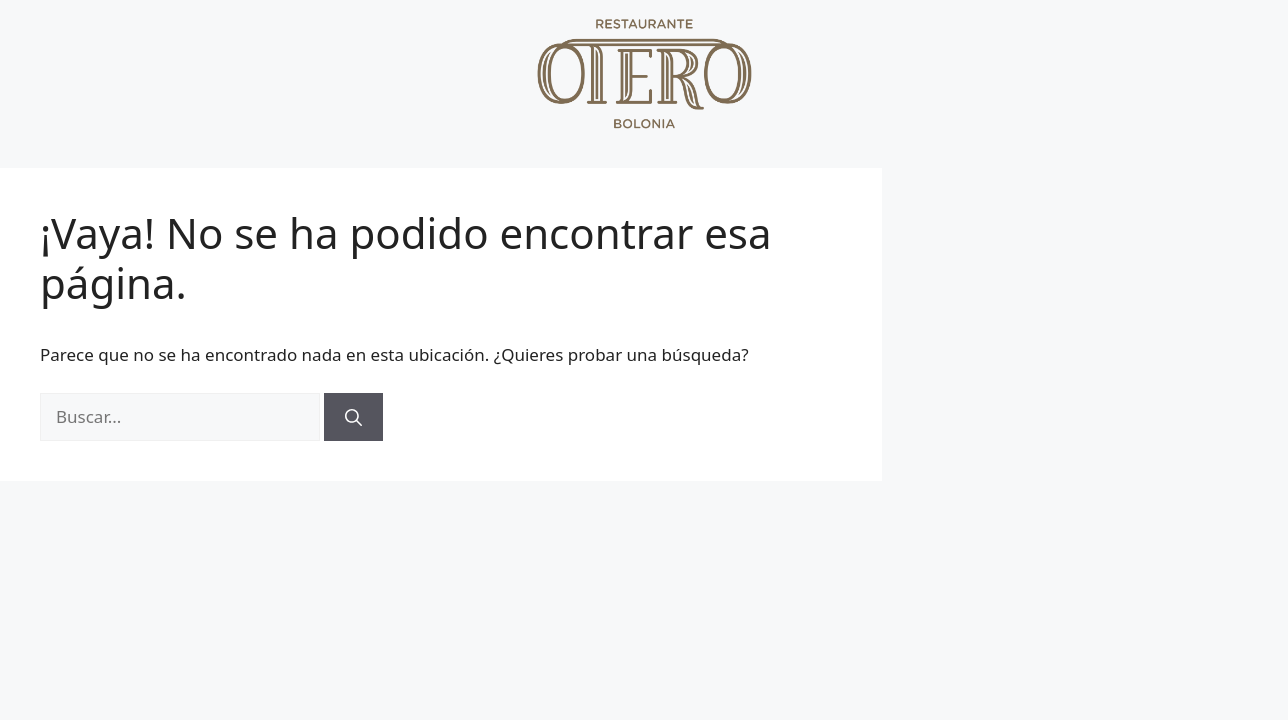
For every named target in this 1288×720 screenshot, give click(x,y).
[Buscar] (353, 417)
